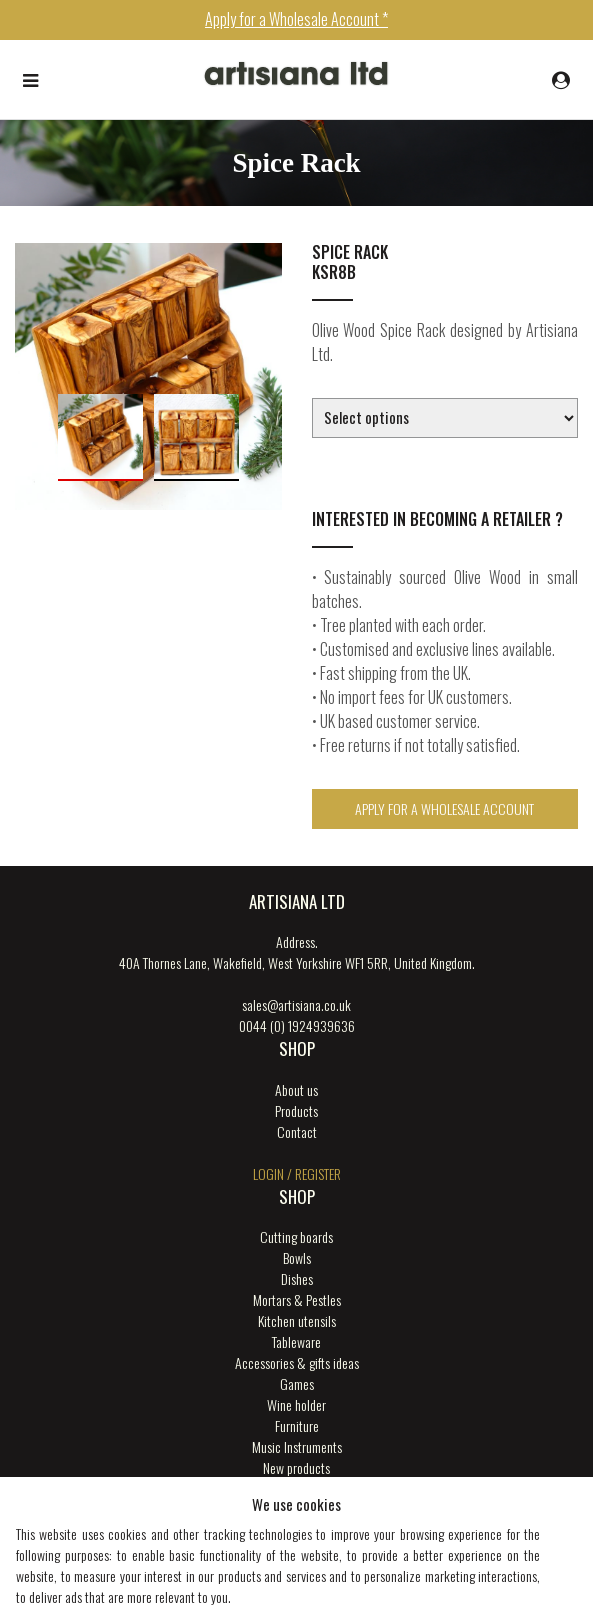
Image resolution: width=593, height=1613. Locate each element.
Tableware (296, 1341)
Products (296, 1110)
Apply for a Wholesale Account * (296, 19)
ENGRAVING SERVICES (297, 1488)
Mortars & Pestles (297, 1299)
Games (297, 1383)
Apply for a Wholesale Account (444, 808)
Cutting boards (296, 1236)
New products (296, 1467)
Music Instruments (297, 1446)
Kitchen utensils (297, 1320)
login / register (297, 1173)
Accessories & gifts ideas (297, 1362)
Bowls (297, 1257)
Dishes (297, 1278)
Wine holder (296, 1404)
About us (296, 1089)
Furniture (297, 1425)
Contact (297, 1131)
